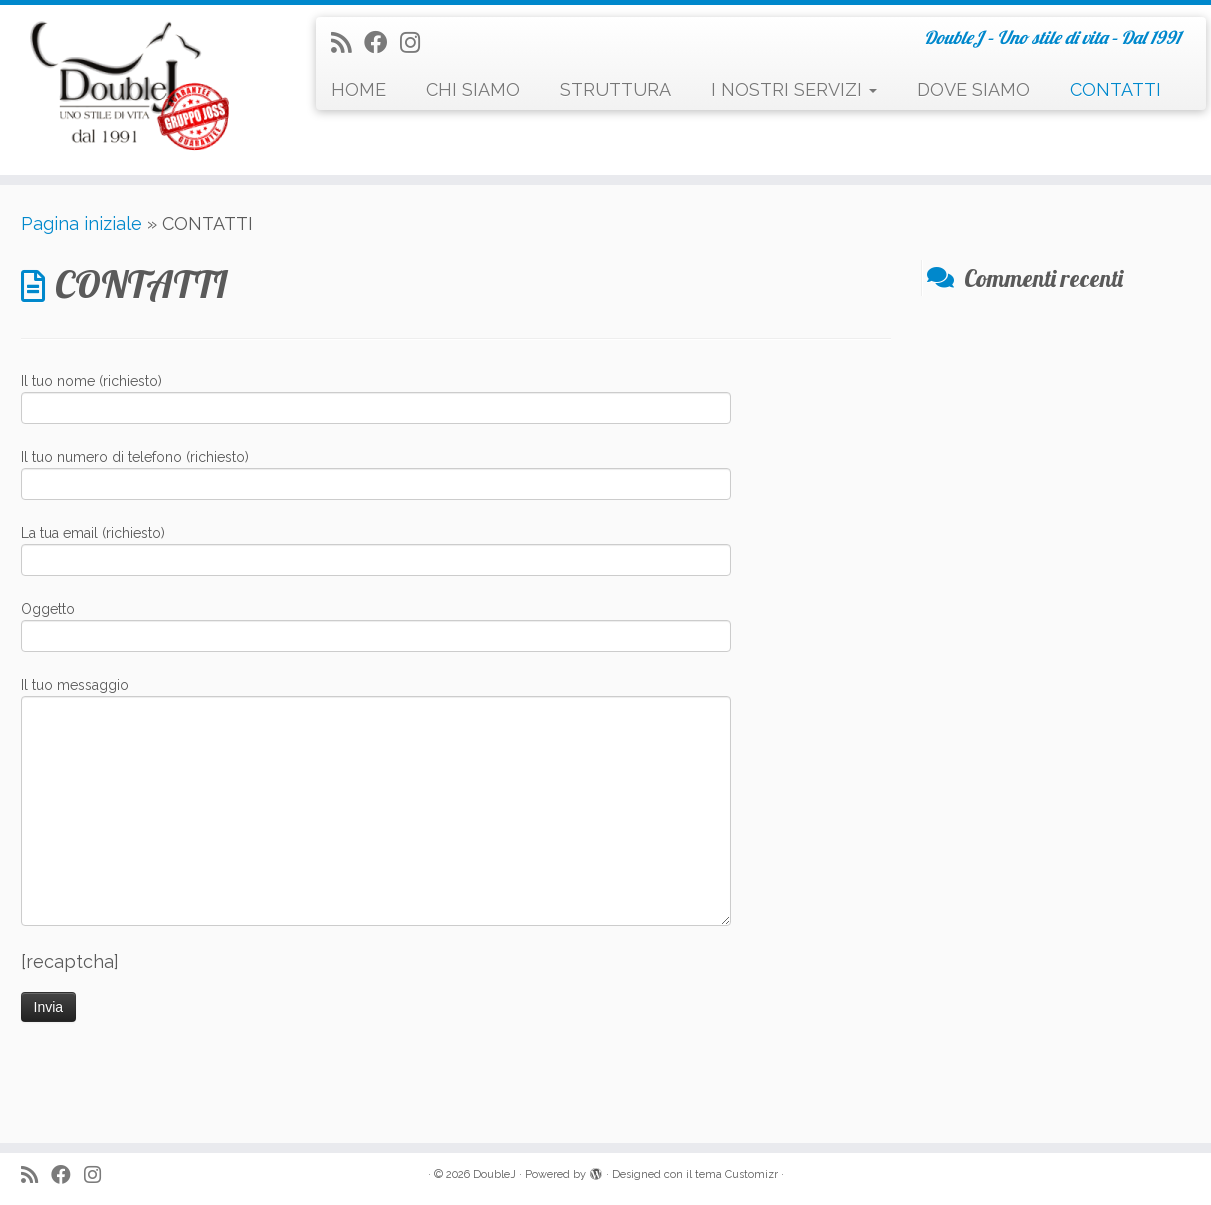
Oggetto (376, 624)
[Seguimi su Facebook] (382, 42)
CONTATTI (1115, 89)
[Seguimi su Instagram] (416, 42)
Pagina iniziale (81, 223)
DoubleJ (494, 1174)
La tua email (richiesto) (376, 548)
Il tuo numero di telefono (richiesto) (376, 472)
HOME (358, 89)
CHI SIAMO (473, 89)
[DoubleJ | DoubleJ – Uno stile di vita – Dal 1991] (139, 90)
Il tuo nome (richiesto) (376, 396)
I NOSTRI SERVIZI (794, 89)
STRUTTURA (615, 89)
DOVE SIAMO (973, 89)
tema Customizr (736, 1174)
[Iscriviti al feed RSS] (347, 42)
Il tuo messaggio (376, 750)
